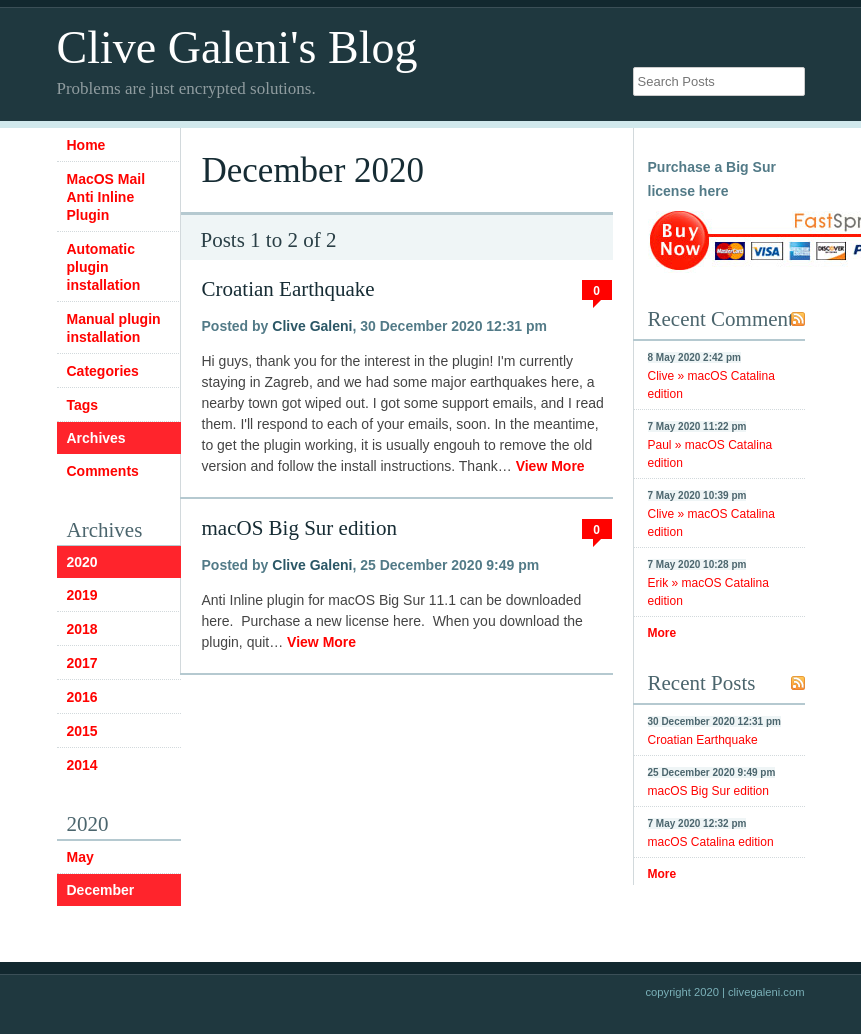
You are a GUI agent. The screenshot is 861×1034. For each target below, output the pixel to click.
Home (86, 145)
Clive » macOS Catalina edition (711, 385)
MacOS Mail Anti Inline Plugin (106, 197)
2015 (82, 731)
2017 (82, 663)
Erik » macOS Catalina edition (708, 592)
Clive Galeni (312, 326)
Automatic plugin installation (104, 267)
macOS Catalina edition (711, 842)
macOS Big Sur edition (299, 528)
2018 (82, 629)
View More (550, 466)
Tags (83, 405)
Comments (103, 471)
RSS (798, 319)
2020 (82, 562)
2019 (82, 595)
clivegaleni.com (766, 992)
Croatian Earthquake (288, 289)
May (80, 857)
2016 (82, 697)
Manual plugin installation (114, 328)
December (101, 890)
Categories (103, 371)
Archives (96, 438)
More (662, 633)
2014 (82, 765)
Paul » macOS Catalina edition (710, 454)
